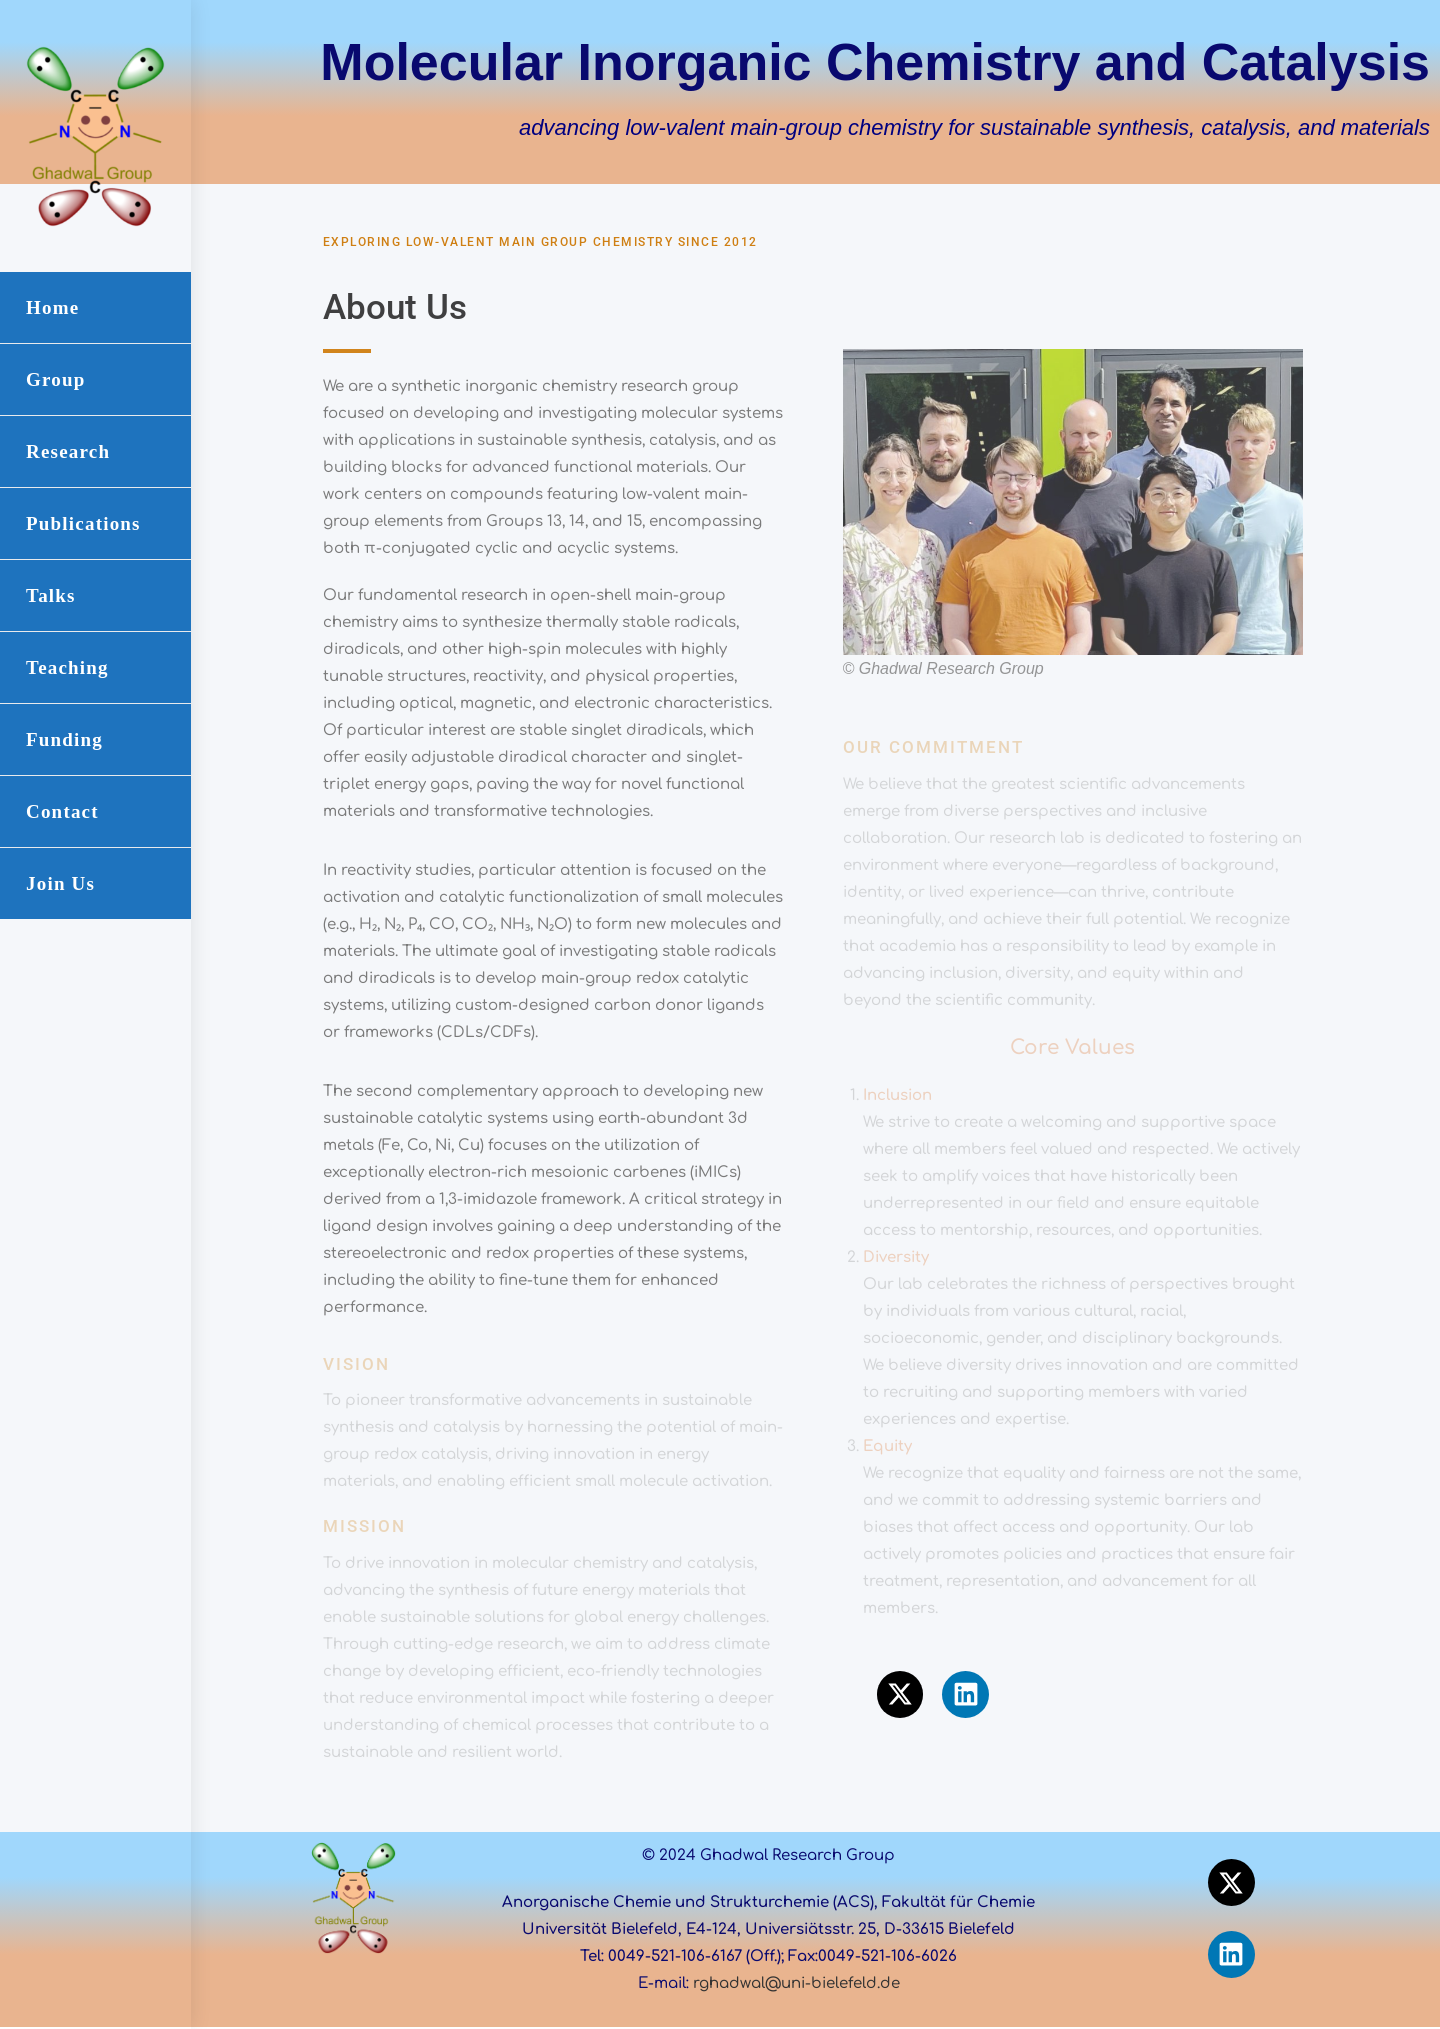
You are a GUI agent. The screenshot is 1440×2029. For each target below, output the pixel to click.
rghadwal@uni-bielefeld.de (796, 1983)
